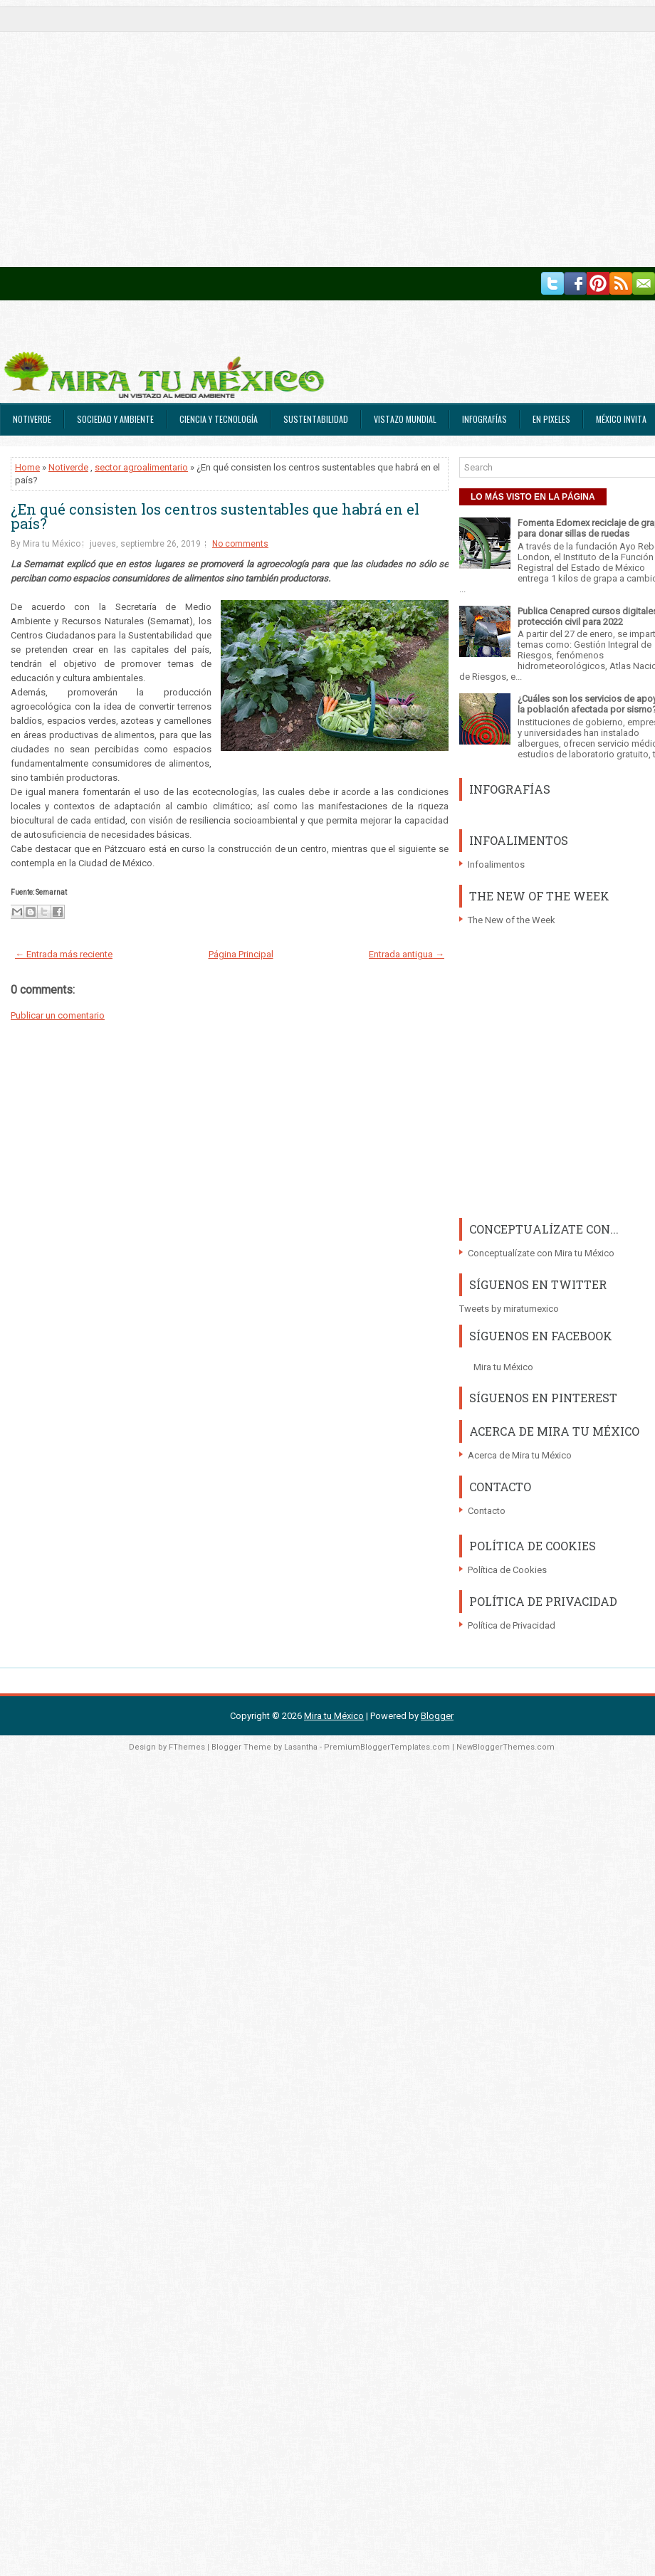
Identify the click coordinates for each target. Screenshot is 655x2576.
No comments (240, 544)
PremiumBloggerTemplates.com (387, 1747)
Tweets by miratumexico (509, 1308)
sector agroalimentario (141, 467)
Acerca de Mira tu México (520, 1455)
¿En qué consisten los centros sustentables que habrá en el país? (215, 516)
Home (27, 467)
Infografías (484, 419)
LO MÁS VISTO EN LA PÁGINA (533, 497)
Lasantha (301, 1747)
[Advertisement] (133, 133)
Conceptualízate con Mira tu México (541, 1253)
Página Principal (241, 954)
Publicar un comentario (58, 1015)
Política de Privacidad (511, 1625)
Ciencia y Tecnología (218, 419)
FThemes (187, 1747)
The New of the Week (511, 920)
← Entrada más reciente (63, 954)
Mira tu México (503, 1367)
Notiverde (32, 419)
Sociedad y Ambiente (115, 419)
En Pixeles (551, 419)
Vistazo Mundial (405, 419)
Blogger (437, 1715)
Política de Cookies (507, 1570)
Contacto (486, 1510)
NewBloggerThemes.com (505, 1747)
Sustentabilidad (315, 419)
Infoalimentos (496, 864)
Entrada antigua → (406, 954)
